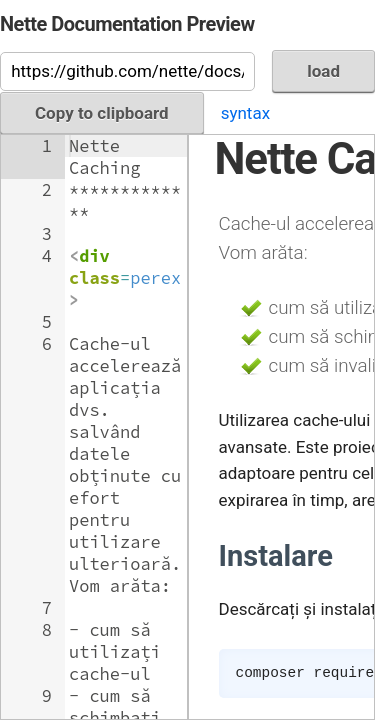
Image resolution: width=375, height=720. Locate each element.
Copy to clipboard (102, 113)
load (323, 71)
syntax (245, 113)
